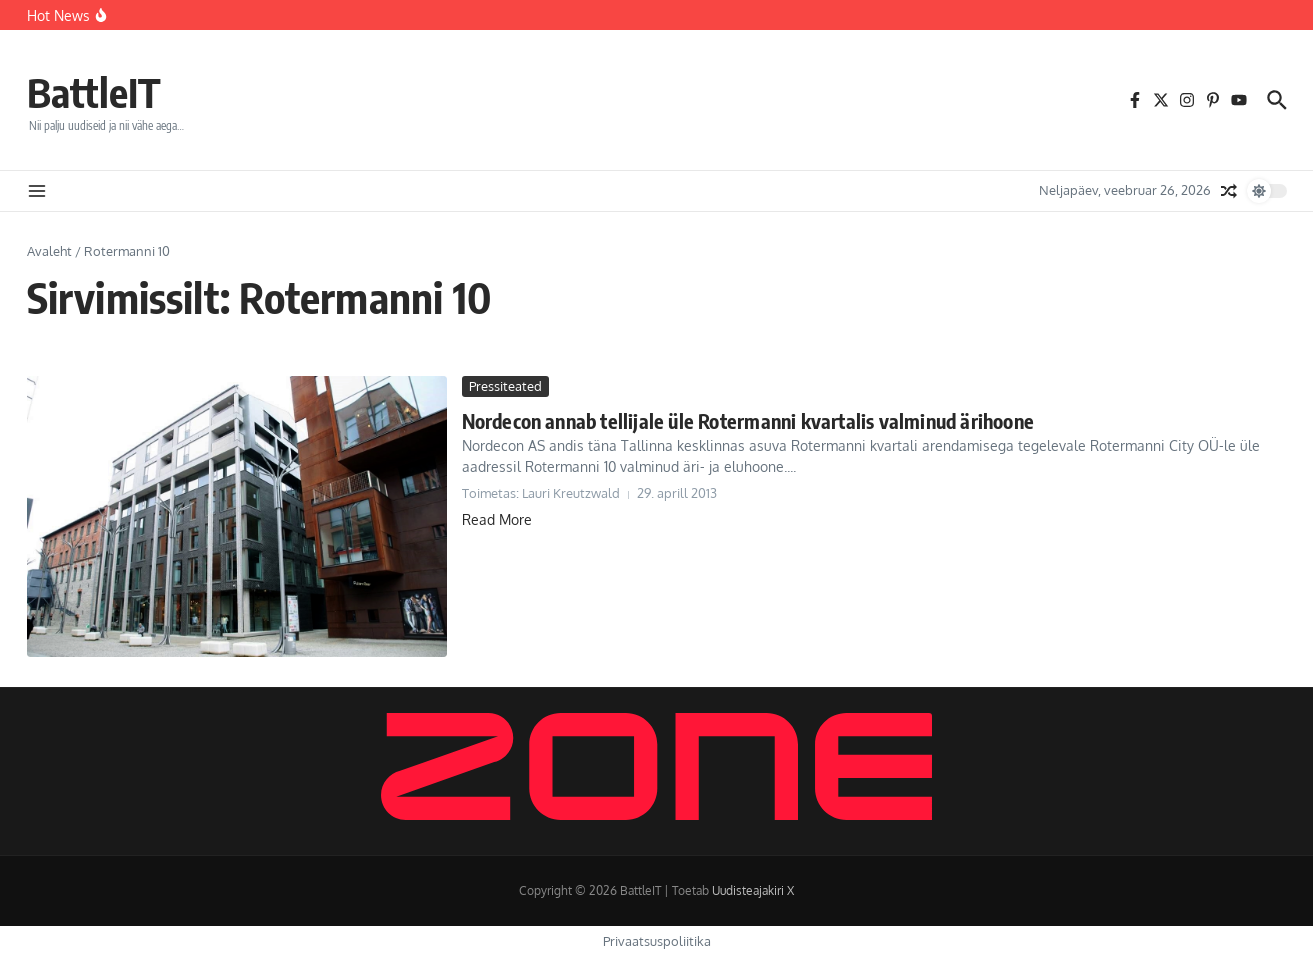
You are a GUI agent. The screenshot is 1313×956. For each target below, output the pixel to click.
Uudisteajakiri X (753, 890)
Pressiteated (505, 386)
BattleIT (94, 92)
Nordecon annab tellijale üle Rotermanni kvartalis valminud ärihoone (748, 420)
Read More (497, 519)
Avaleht (49, 251)
